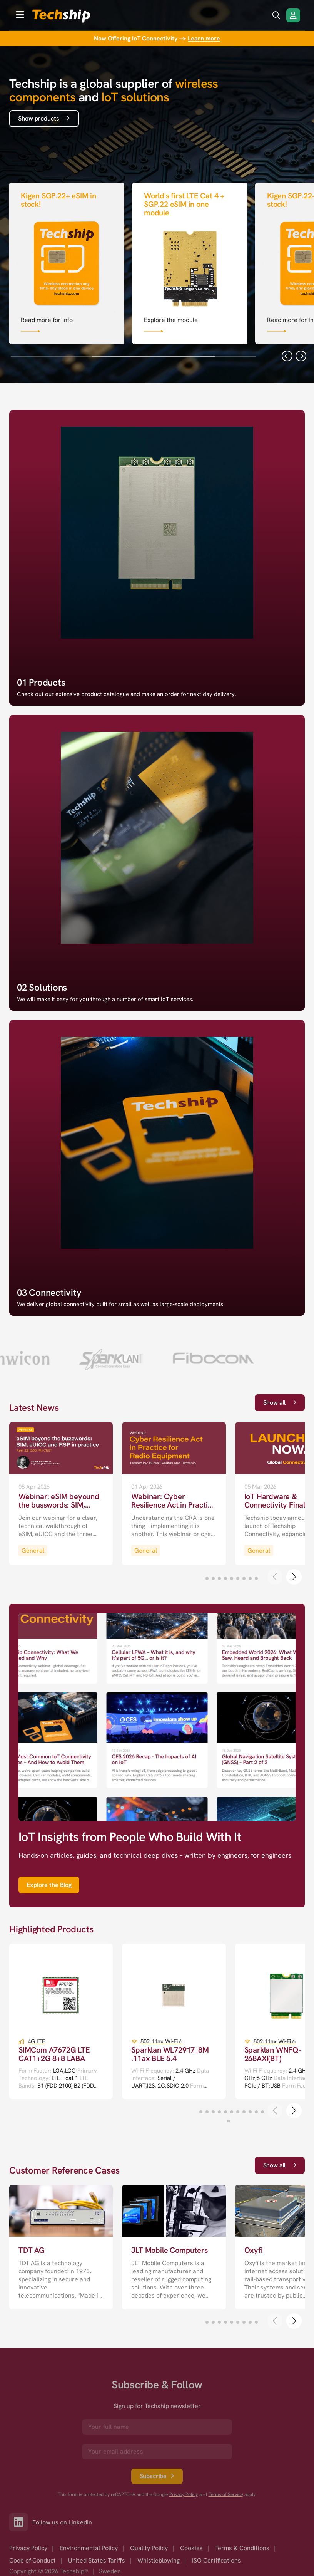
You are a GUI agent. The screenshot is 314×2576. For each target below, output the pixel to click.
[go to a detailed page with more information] (61, 1493)
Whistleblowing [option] (158, 2560)
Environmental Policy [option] (89, 2548)
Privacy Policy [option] (28, 2548)
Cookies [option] (191, 2548)
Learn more (204, 38)
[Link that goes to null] (66, 261)
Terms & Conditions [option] (242, 2548)
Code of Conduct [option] (32, 2560)
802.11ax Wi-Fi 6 (161, 2041)
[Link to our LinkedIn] (20, 2522)
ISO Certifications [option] (216, 2560)
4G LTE (36, 2041)
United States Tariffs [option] (96, 2560)
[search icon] (276, 15)
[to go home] (61, 16)
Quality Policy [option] (149, 2548)
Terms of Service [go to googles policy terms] (226, 2494)
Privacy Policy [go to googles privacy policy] (183, 2494)
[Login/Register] (293, 15)
